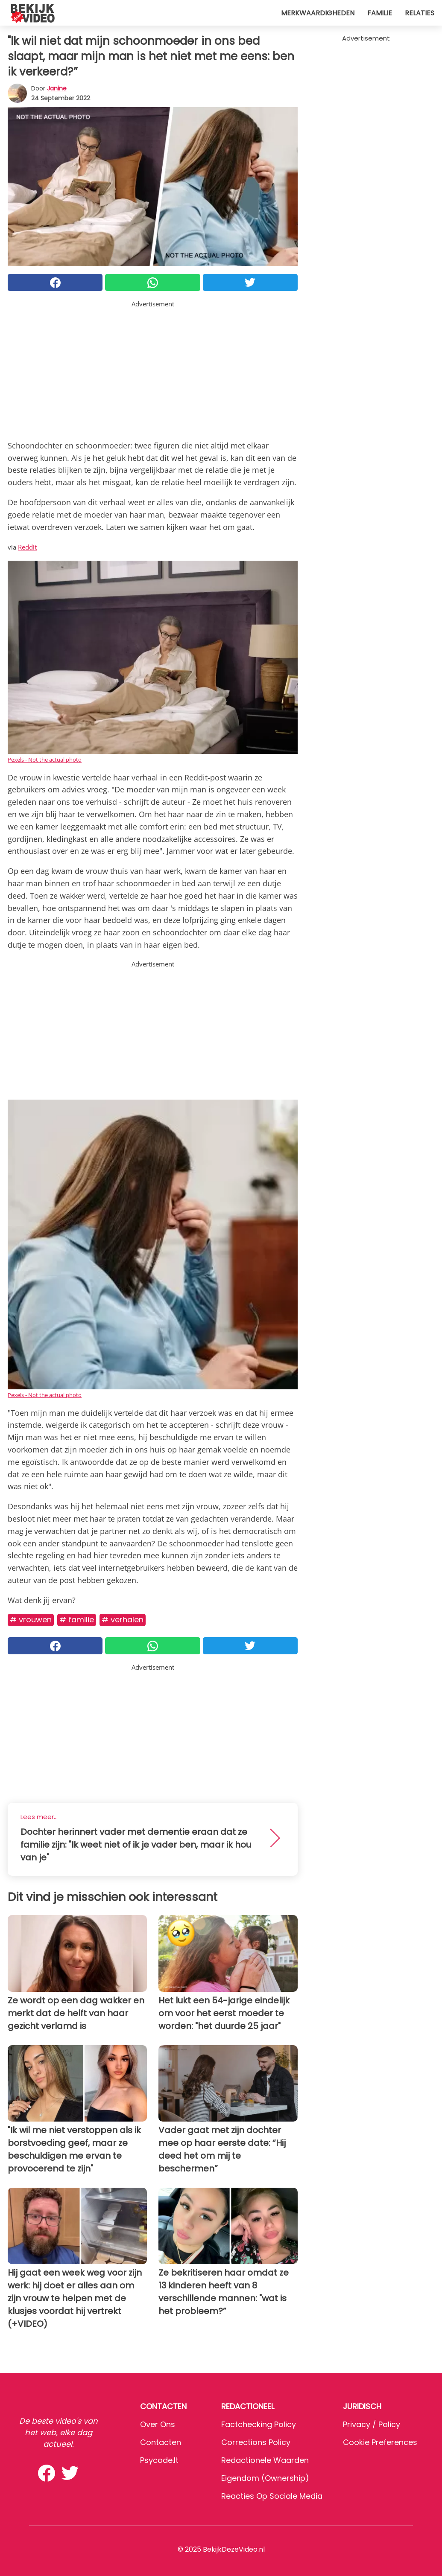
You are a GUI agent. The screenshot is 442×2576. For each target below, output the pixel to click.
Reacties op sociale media (271, 2496)
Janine (57, 88)
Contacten (160, 2442)
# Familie (76, 1619)
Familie (379, 13)
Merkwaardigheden (317, 13)
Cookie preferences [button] (380, 2442)
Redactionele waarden (265, 2460)
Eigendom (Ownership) (265, 2478)
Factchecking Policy (258, 2424)
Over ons (157, 2424)
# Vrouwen (31, 1619)
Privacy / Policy (371, 2424)
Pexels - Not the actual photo (45, 759)
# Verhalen (122, 1619)
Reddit (27, 547)
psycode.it (159, 2460)
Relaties (419, 13)
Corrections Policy (255, 2442)
